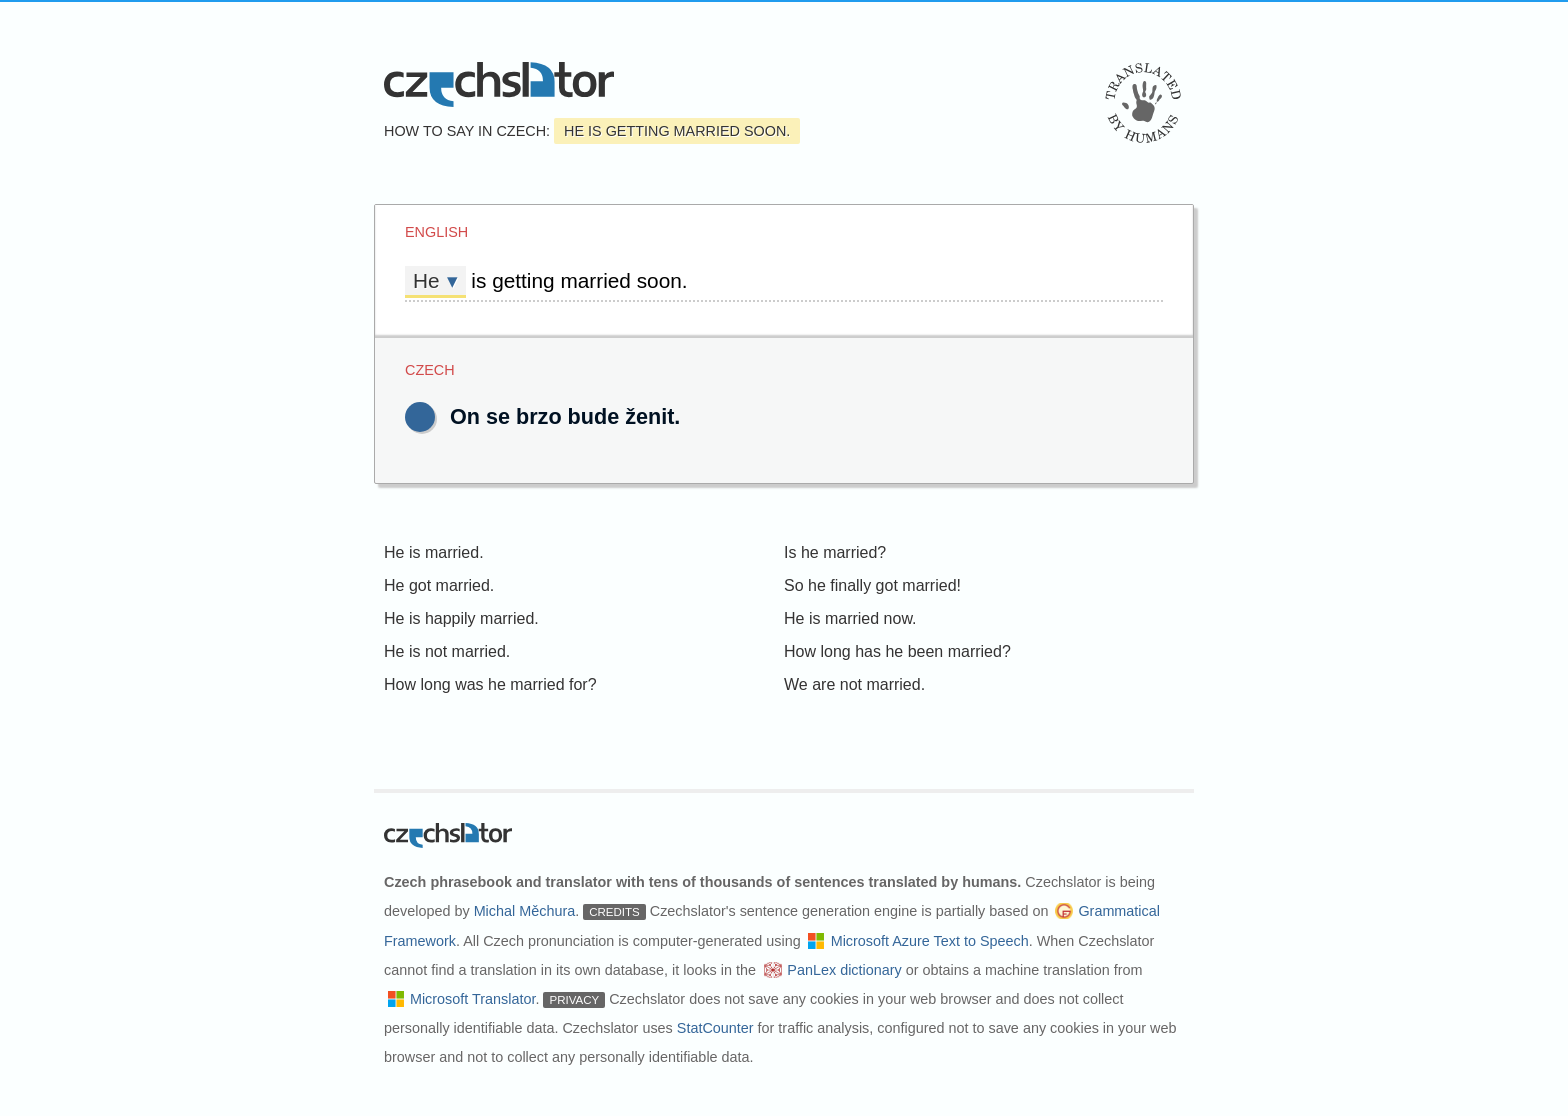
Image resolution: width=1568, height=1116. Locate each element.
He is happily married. (461, 618)
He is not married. (447, 651)
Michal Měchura (525, 911)
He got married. (439, 585)
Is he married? (835, 552)
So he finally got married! (872, 585)
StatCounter (715, 1028)
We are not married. (854, 684)
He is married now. (850, 618)
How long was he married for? (490, 684)
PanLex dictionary (844, 970)
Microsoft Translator (473, 999)
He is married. (434, 552)
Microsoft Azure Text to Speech (930, 941)
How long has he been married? (897, 651)
